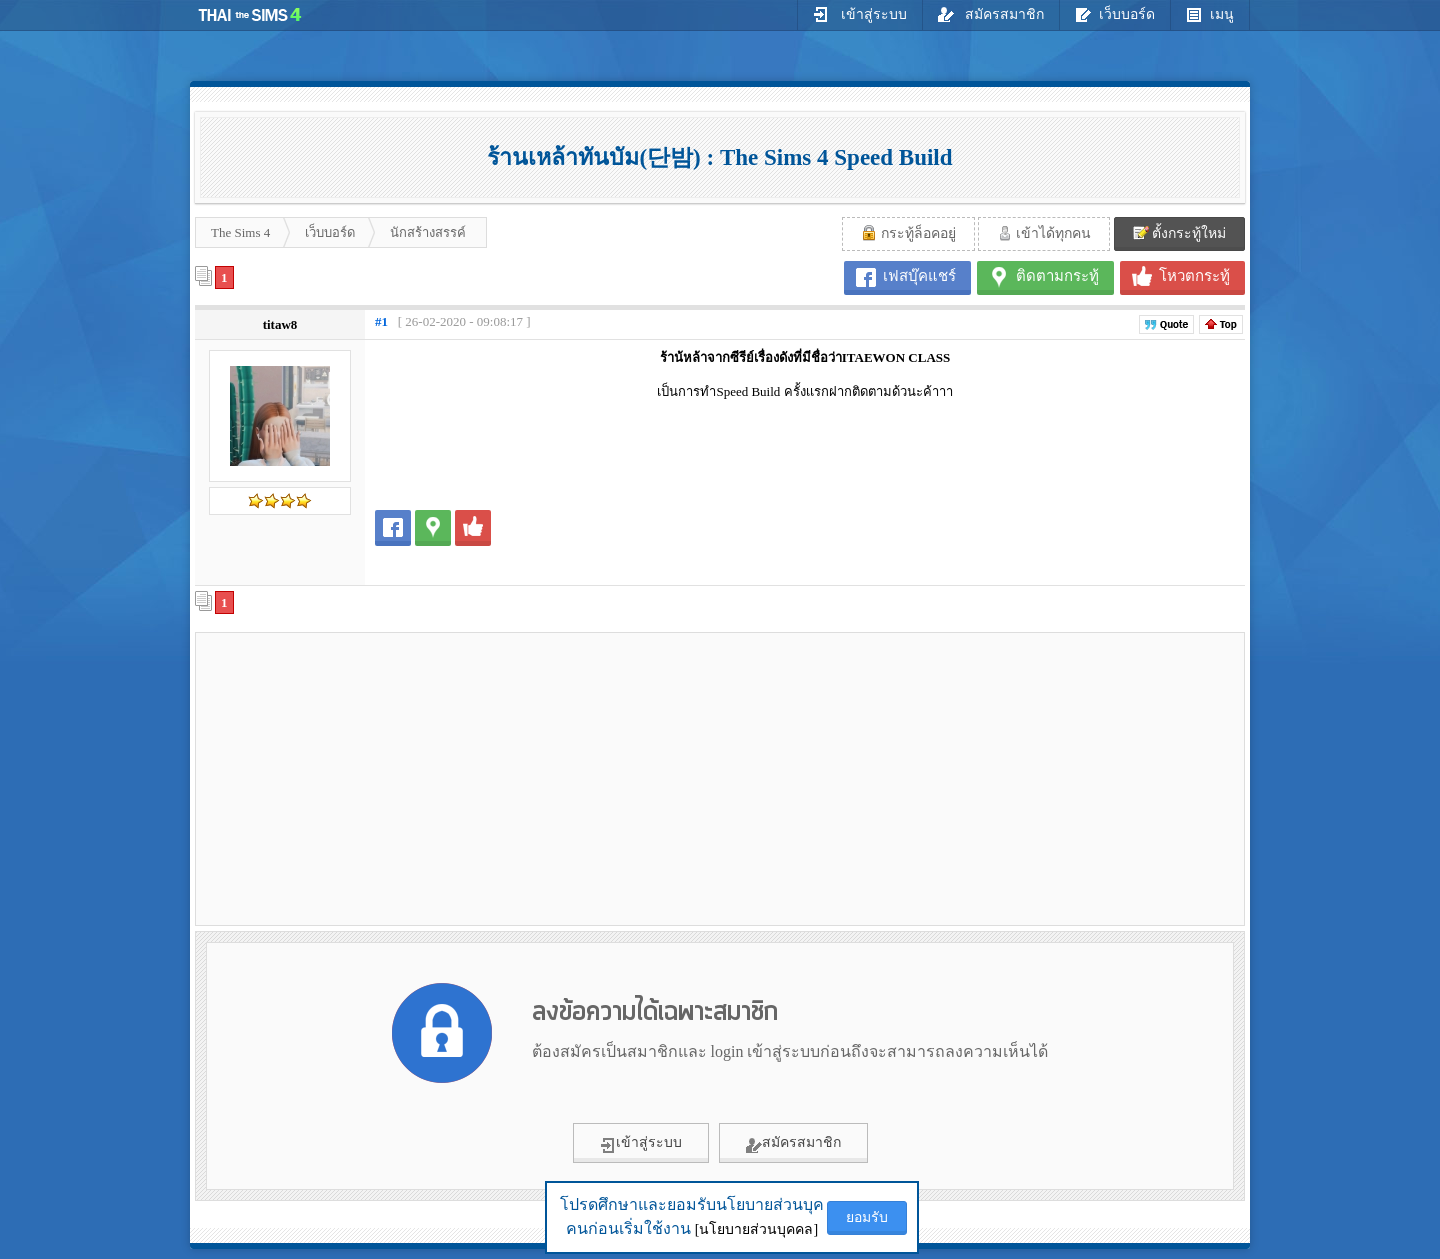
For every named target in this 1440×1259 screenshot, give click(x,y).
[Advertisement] (371, 778)
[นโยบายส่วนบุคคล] (756, 1229)
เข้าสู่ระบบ (860, 14)
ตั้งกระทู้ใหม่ (1180, 233)
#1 (381, 321)
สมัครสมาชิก (991, 14)
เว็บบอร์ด (1115, 14)
